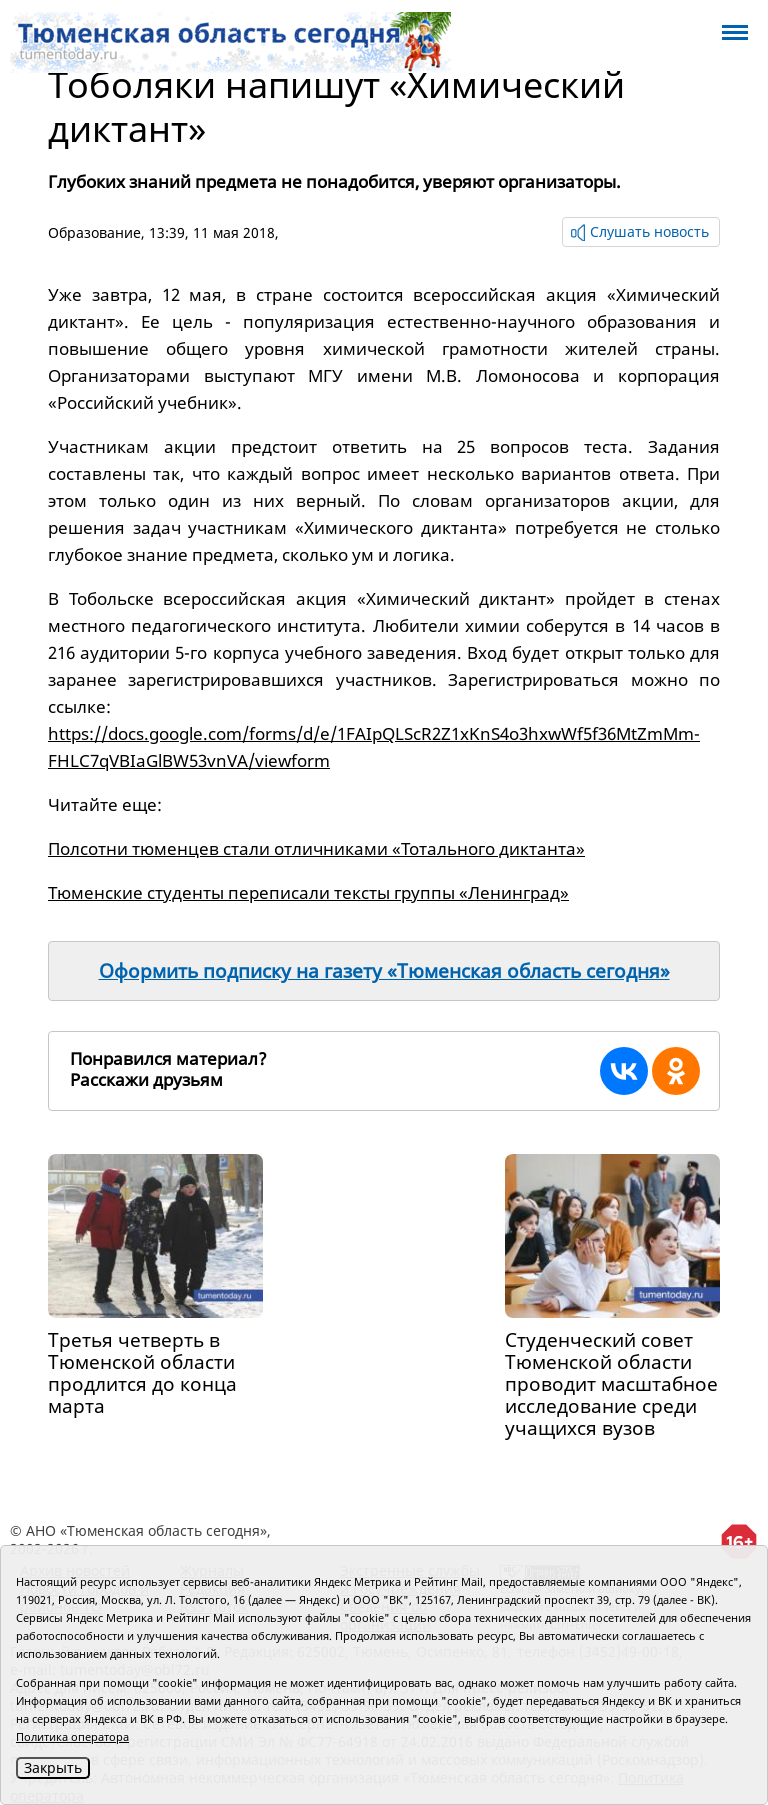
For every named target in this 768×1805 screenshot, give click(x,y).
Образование (94, 232)
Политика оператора (72, 1736)
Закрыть (53, 1767)
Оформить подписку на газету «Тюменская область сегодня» (384, 971)
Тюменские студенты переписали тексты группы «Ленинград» (308, 892)
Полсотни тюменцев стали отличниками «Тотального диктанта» (316, 848)
